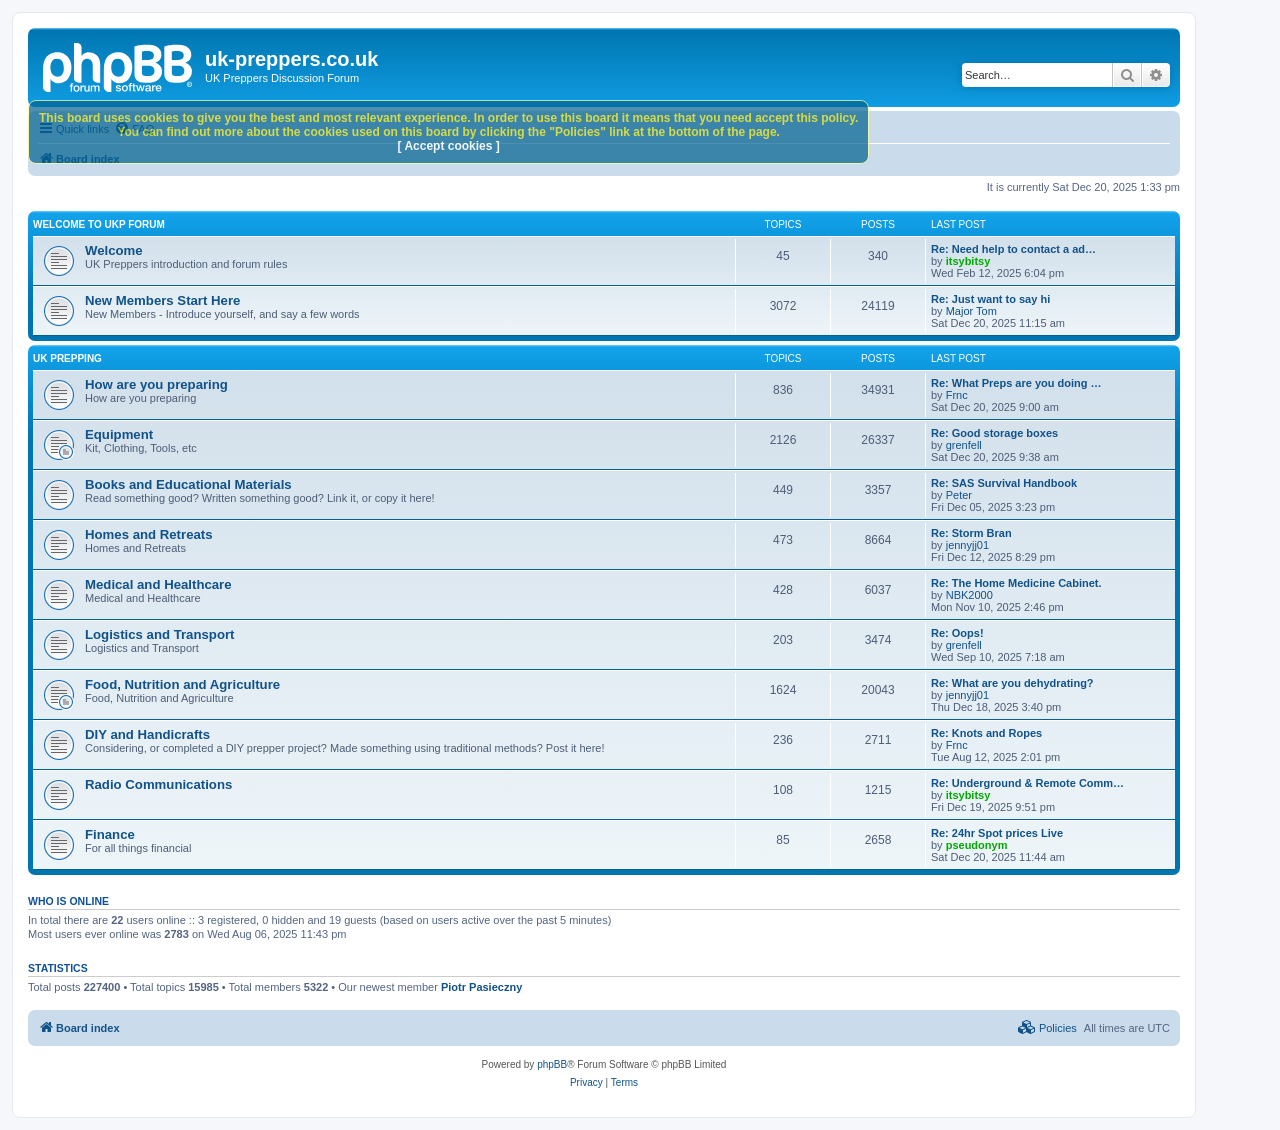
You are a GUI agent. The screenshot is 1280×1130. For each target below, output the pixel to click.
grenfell (964, 445)
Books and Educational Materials (188, 484)
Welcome (114, 250)
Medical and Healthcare (158, 584)
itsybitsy (968, 261)
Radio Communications (158, 784)
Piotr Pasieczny (481, 987)
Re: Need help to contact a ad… (1013, 249)
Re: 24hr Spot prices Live (997, 833)
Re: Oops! (957, 633)
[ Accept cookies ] (449, 146)
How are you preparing (156, 384)
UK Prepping (67, 358)
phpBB (552, 1064)
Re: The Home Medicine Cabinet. (1016, 583)
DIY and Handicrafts (147, 734)
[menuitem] (1047, 1028)
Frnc (957, 395)
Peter (959, 495)
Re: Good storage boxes (994, 433)
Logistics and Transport (159, 634)
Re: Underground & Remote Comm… (1027, 783)
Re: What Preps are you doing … (1016, 383)
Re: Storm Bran (971, 533)
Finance (110, 834)
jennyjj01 (967, 545)
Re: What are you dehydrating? (1012, 683)
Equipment (119, 434)
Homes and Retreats (149, 534)
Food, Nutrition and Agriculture (182, 684)
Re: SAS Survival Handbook (1004, 483)
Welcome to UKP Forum (99, 224)
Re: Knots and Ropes (986, 733)
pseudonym (977, 845)
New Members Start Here (162, 300)
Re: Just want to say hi (990, 299)
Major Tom (971, 311)
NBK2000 (969, 595)
